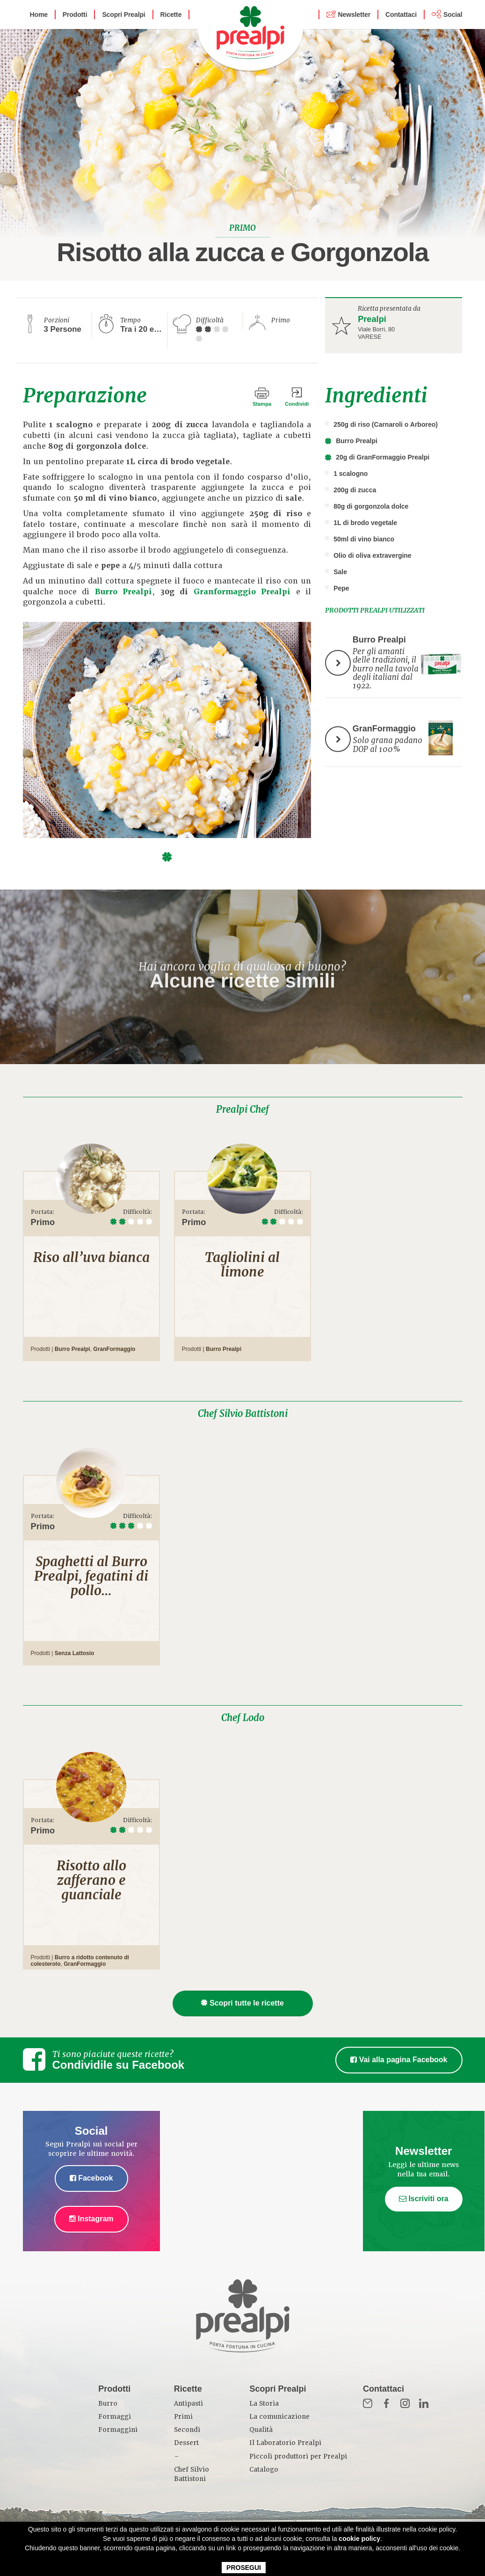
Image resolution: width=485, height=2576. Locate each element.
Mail (367, 2403)
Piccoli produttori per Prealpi (298, 2456)
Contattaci (401, 14)
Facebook (91, 2178)
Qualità (261, 2430)
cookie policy (359, 2538)
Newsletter (354, 14)
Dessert (186, 2443)
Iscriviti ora (424, 2199)
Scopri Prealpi (123, 14)
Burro (107, 2404)
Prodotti (75, 14)
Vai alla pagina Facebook (398, 2060)
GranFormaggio (114, 1349)
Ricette (171, 14)
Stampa (262, 404)
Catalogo (263, 2470)
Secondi (187, 2430)
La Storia (264, 2404)
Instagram (91, 2219)
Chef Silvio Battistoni (243, 1414)
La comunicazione (279, 2417)
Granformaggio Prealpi (242, 592)
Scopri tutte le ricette (242, 2003)
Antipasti (188, 2404)
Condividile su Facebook (118, 2064)
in (423, 2403)
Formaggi (114, 2417)
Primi (183, 2417)
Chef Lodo (242, 1718)
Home (39, 14)
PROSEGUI (243, 2567)
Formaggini (118, 2430)
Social (452, 14)
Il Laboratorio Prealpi (285, 2443)
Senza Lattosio (74, 1653)
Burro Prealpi (123, 592)
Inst (405, 2403)
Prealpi (372, 319)
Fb (386, 2403)
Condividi (297, 404)
